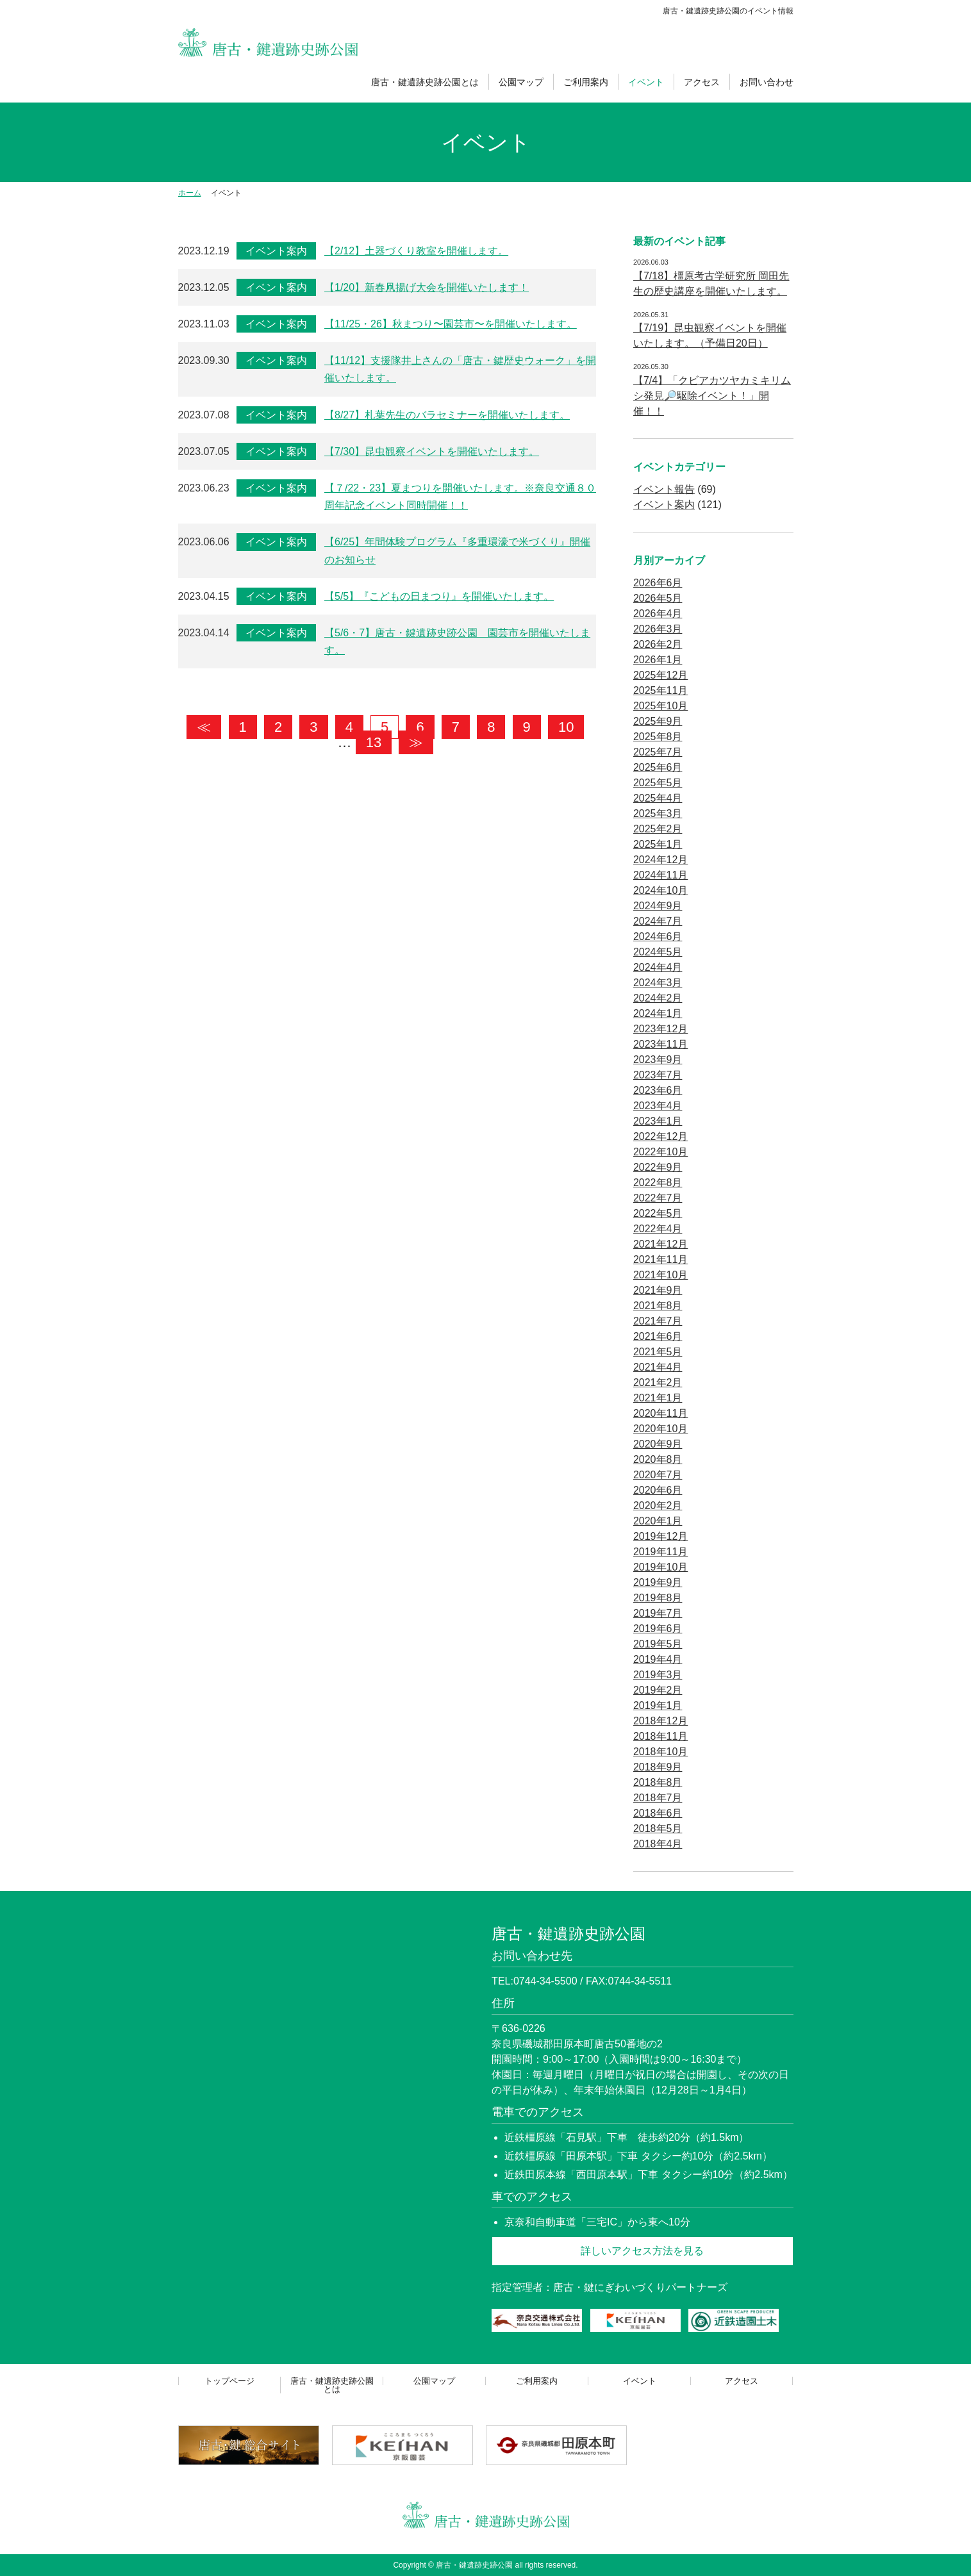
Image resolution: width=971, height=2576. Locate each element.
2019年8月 (658, 1597)
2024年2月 (658, 998)
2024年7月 (658, 921)
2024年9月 (658, 905)
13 (373, 742)
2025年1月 (658, 844)
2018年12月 (660, 1720)
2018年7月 (658, 1797)
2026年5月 (658, 598)
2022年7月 (658, 1198)
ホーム (189, 192)
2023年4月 (658, 1105)
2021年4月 (658, 1367)
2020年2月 (658, 1505)
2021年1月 (658, 1397)
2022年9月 (658, 1167)
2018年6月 (658, 1813)
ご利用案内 (585, 82)
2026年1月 (658, 659)
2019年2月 (658, 1690)
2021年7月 (658, 1321)
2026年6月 (658, 582)
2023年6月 (658, 1090)
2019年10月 (660, 1567)
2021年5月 (658, 1351)
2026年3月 (658, 628)
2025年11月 (660, 690)
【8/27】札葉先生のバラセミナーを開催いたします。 (447, 414)
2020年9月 (658, 1444)
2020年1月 (658, 1520)
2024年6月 (658, 936)
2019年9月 (658, 1582)
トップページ (229, 2381)
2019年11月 (660, 1551)
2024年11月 (660, 875)
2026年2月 (658, 644)
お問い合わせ (766, 82)
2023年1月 (658, 1121)
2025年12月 (660, 675)
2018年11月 (660, 1736)
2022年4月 (658, 1228)
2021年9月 (658, 1290)
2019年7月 (658, 1613)
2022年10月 (660, 1151)
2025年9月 (658, 721)
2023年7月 (658, 1074)
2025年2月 (658, 828)
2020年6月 (658, 1490)
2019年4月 (658, 1659)
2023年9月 (658, 1059)
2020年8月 (658, 1459)
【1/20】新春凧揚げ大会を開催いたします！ (426, 287)
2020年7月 (658, 1474)
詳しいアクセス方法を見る (642, 2250)
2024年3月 (658, 982)
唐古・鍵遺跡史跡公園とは (425, 82)
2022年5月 (658, 1213)
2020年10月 (660, 1428)
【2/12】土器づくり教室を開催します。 (416, 250)
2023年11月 (660, 1044)
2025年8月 (658, 736)
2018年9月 (658, 1767)
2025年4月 (658, 798)
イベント (646, 82)
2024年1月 (658, 1013)
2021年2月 (658, 1382)
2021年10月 (660, 1274)
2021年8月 (658, 1305)
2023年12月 (660, 1028)
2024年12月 (660, 859)
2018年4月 (658, 1843)
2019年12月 (660, 1536)
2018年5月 (658, 1828)
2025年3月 (658, 813)
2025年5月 (658, 782)
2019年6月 (658, 1628)
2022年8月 (658, 1182)
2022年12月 (660, 1136)
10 (566, 727)
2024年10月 (660, 890)
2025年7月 (658, 752)
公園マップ (521, 82)
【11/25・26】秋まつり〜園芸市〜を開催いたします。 (450, 323)
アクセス (702, 82)
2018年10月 (660, 1751)
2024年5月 (658, 951)
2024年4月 (658, 967)
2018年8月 (658, 1782)
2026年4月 (658, 613)
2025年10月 (660, 705)
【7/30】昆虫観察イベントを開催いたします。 (431, 451)
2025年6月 (658, 767)
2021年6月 (658, 1336)
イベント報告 (664, 489)
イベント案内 (276, 250)
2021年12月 (660, 1244)
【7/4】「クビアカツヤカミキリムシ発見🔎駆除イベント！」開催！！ (712, 396)
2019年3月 (658, 1674)
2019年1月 (658, 1705)
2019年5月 (658, 1644)
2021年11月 (660, 1259)
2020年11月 (660, 1413)
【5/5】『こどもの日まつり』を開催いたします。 (439, 596)
